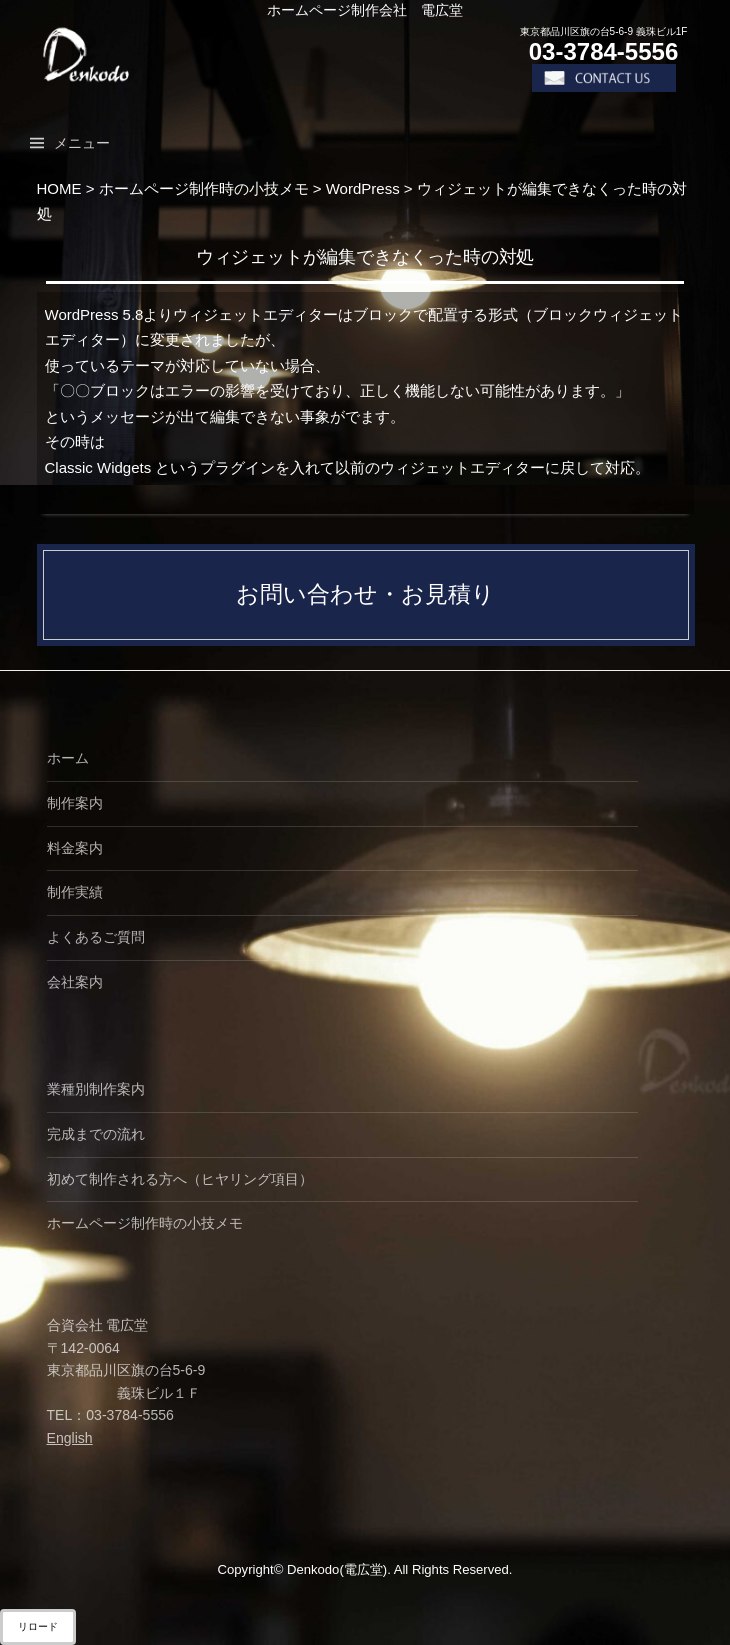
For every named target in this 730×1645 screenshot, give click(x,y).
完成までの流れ (96, 1134)
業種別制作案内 (96, 1089)
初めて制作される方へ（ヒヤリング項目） (180, 1179)
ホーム (68, 758)
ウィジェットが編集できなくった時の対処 (365, 257)
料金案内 (75, 848)
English (70, 1438)
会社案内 (75, 982)
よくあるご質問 (96, 937)
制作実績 (75, 892)
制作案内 (75, 803)
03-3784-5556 (603, 51)
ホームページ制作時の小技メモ (145, 1223)
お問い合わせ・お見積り (365, 594)
